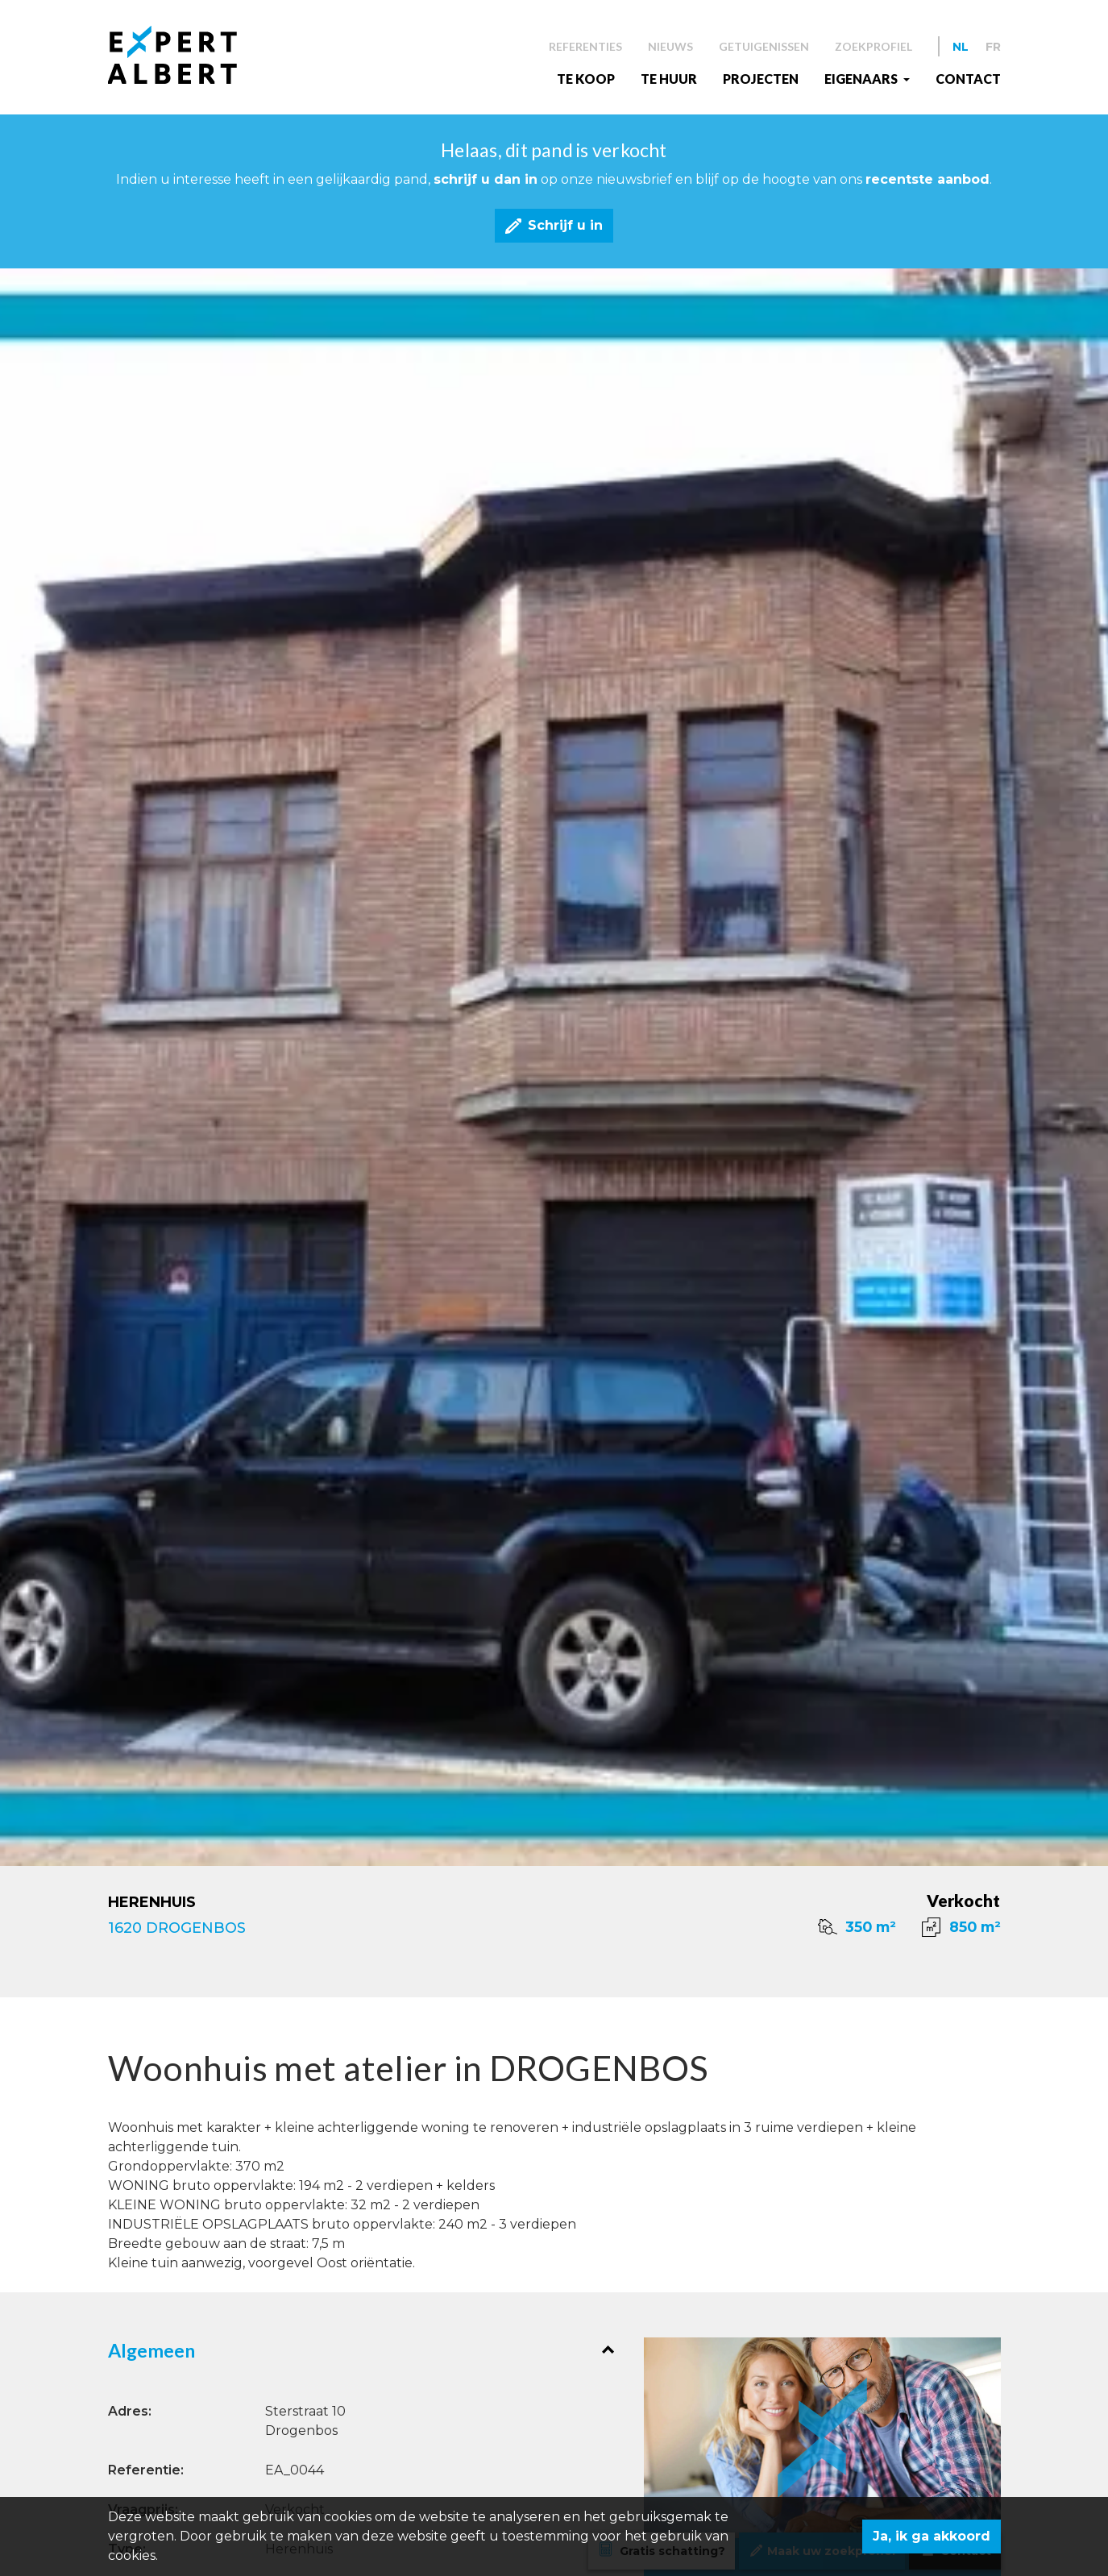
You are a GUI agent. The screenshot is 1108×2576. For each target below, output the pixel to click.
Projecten (761, 78)
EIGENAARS (862, 78)
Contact (968, 78)
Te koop (586, 78)
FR (993, 46)
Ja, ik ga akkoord (931, 2536)
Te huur (669, 78)
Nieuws (670, 46)
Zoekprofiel (873, 46)
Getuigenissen (764, 46)
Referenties (585, 46)
